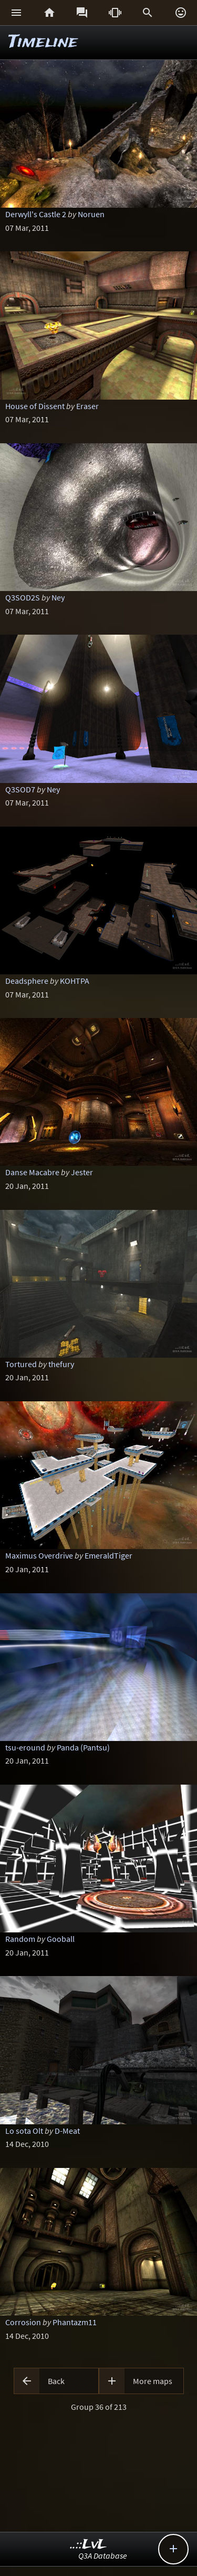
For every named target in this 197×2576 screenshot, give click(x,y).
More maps (152, 2381)
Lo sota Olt (24, 2130)
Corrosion (23, 2322)
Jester (82, 1172)
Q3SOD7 (20, 789)
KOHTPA (74, 980)
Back (56, 2381)
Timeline (43, 42)
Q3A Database (102, 2555)
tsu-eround (25, 1747)
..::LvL (88, 2545)
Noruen (91, 214)
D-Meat (67, 2130)
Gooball (61, 1938)
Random (20, 1938)
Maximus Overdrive (39, 1555)
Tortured (21, 1364)
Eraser (87, 406)
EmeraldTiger (108, 1555)
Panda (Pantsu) (83, 1747)
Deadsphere (26, 980)
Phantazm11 (75, 2322)
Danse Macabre (32, 1172)
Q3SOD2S (22, 597)
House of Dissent (35, 406)
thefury (61, 1364)
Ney (58, 597)
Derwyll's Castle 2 (35, 214)
